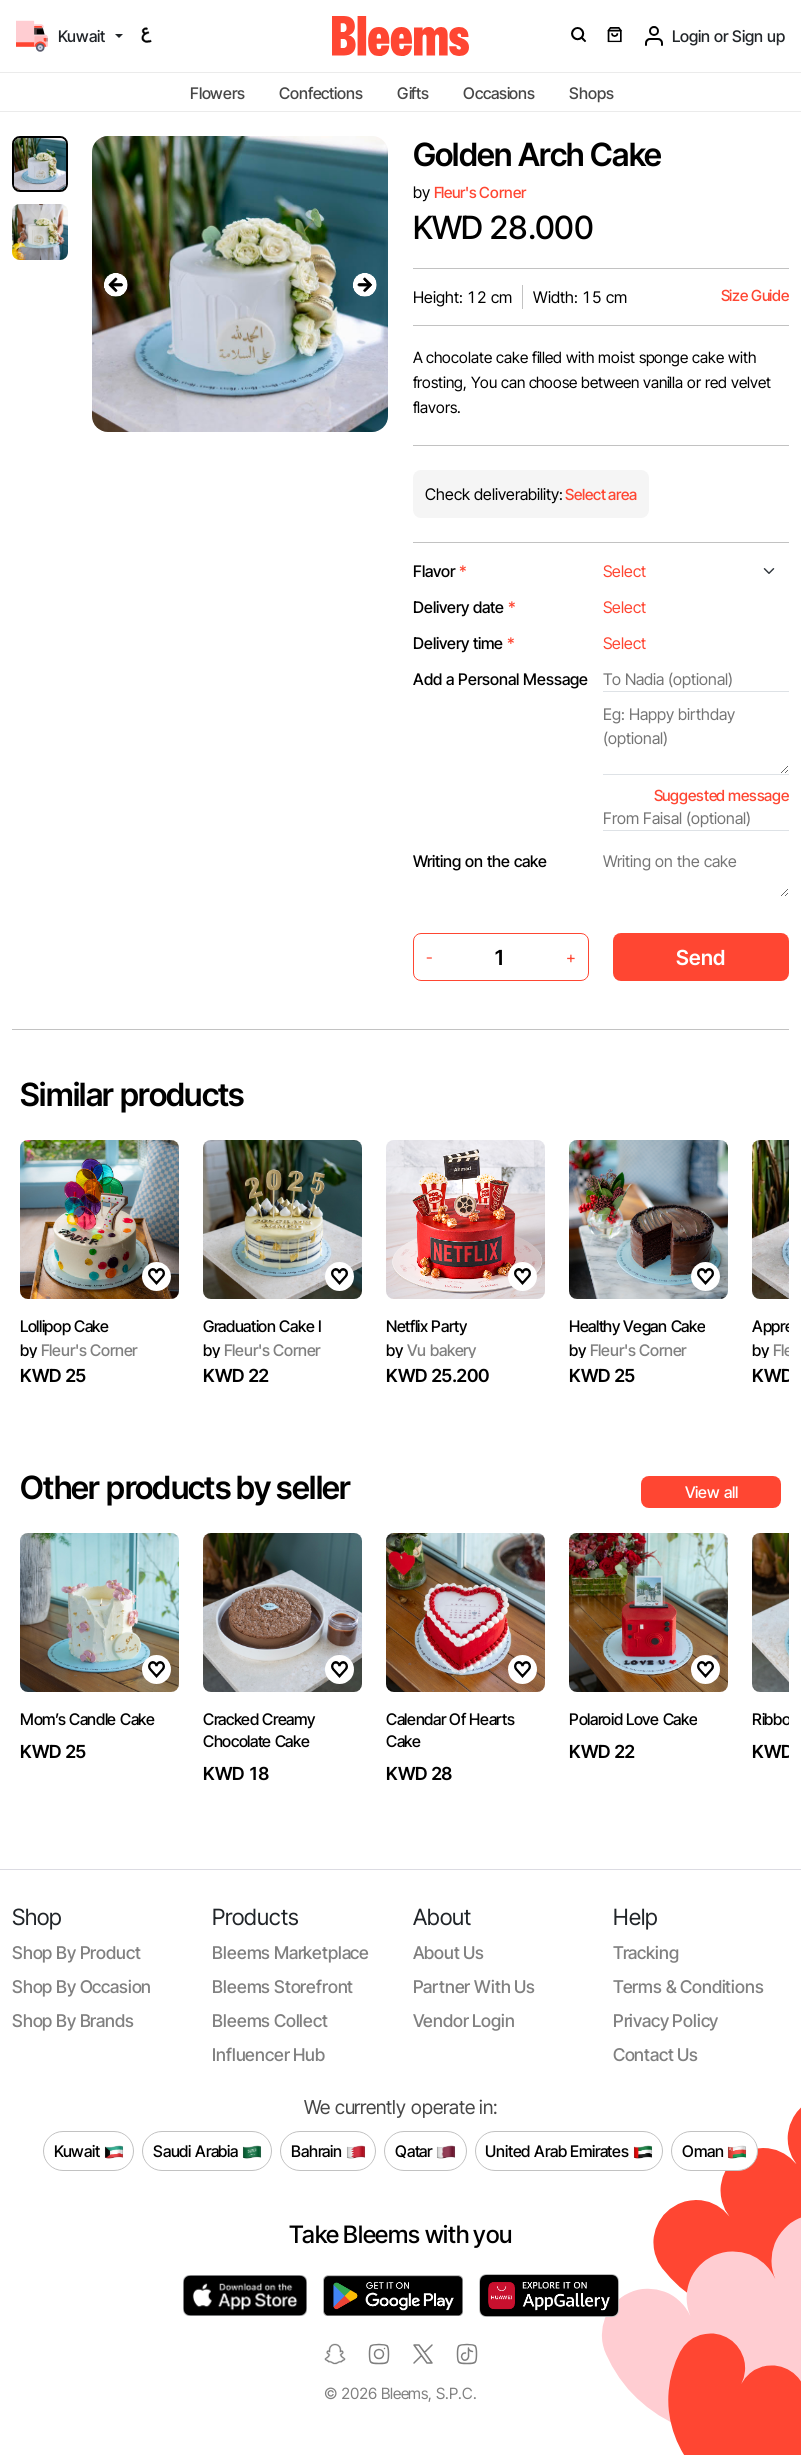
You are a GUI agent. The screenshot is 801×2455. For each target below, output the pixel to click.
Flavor (440, 571)
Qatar (425, 2151)
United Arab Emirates (569, 2151)
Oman (714, 2151)
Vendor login (464, 2020)
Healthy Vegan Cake (637, 1326)
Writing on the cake (480, 861)
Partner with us (474, 1986)
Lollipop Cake (64, 1326)
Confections (320, 93)
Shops (591, 93)
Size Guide (755, 295)
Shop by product (76, 1952)
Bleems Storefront (282, 1986)
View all (711, 1492)
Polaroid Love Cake (633, 1719)
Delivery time (464, 643)
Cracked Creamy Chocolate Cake (259, 1730)
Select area (600, 494)
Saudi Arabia (207, 2151)
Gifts (413, 93)
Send (700, 957)
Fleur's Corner (480, 192)
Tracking (646, 1952)
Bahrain (328, 2151)
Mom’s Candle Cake (87, 1719)
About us (449, 1952)
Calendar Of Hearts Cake (450, 1730)
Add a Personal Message (500, 679)
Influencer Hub (268, 2054)
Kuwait (89, 2151)
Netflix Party (426, 1326)
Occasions (499, 93)
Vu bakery (431, 1350)
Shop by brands (73, 2020)
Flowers (217, 93)
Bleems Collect (270, 2020)
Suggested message (721, 795)
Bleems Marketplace (290, 1952)
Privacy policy (666, 2020)
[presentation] (116, 284)
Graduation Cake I (262, 1326)
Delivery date (464, 607)
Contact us (655, 2054)
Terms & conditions (688, 1986)
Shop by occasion (81, 1986)
